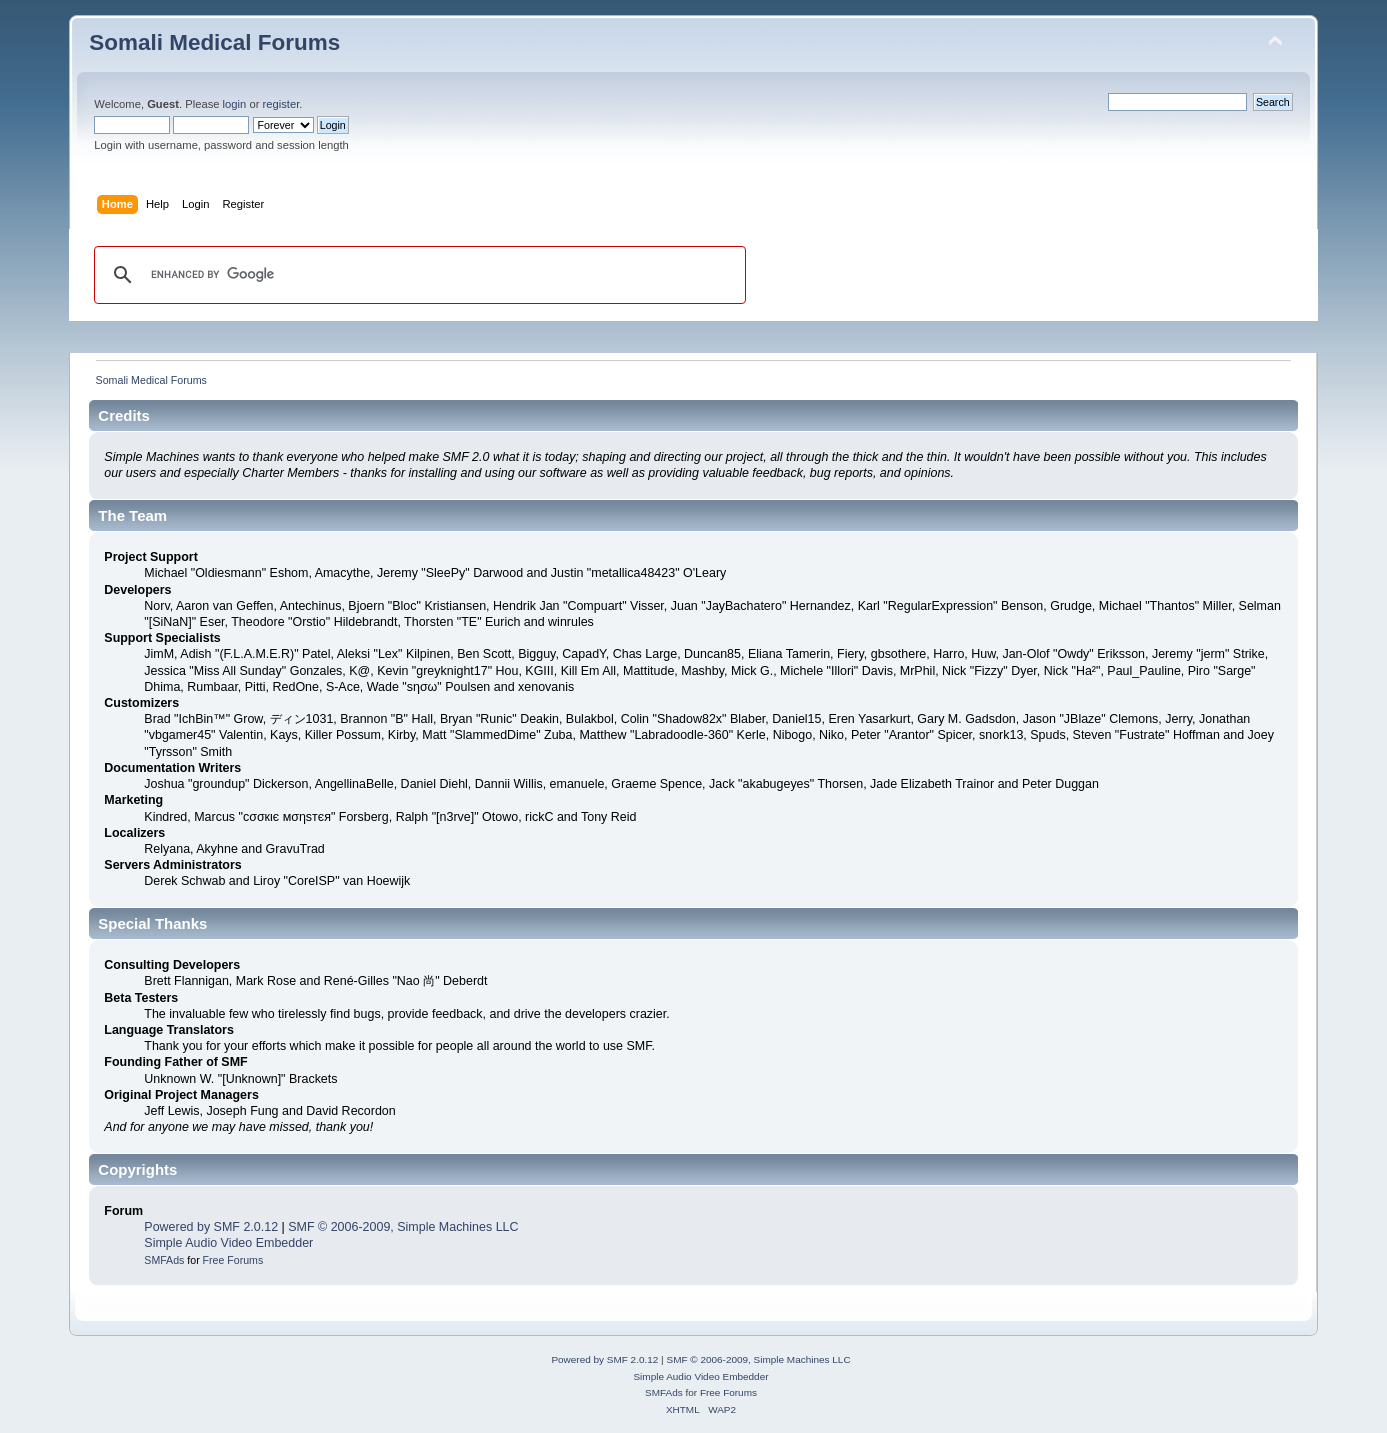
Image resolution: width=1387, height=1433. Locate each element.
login (235, 104)
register (281, 104)
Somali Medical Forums (214, 42)
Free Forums (233, 1260)
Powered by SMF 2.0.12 (211, 1227)
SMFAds (164, 1260)
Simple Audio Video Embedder (228, 1243)
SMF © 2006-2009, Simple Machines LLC (403, 1227)
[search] (417, 275)
